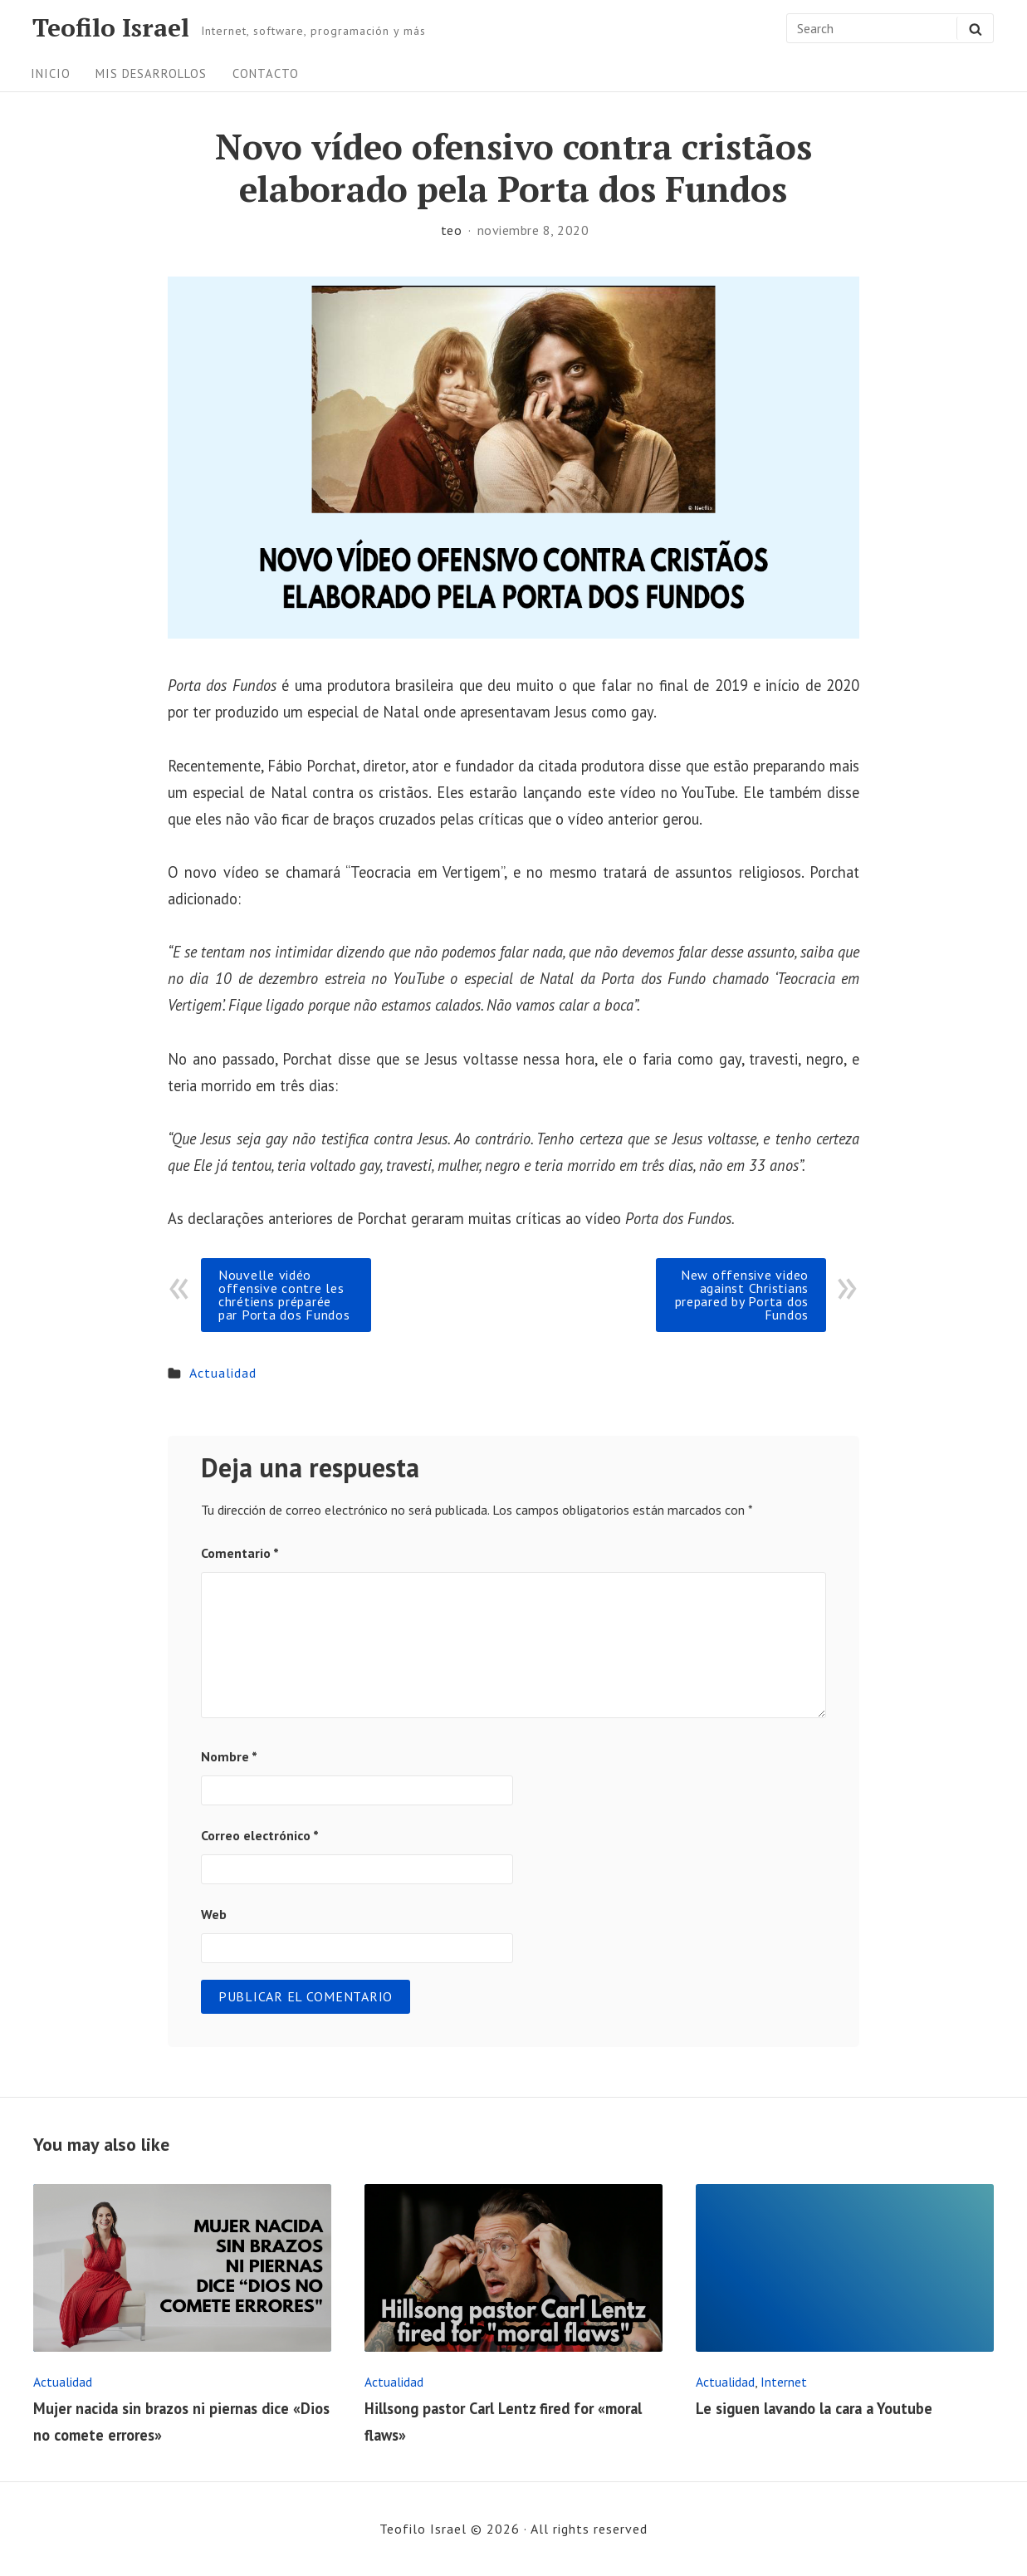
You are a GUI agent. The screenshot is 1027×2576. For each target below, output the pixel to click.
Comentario (240, 1553)
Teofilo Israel (110, 28)
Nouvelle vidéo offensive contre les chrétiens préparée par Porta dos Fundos (284, 1294)
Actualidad (223, 1372)
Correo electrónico (260, 1835)
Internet (783, 2381)
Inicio (51, 73)
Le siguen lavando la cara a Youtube (814, 2408)
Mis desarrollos (151, 73)
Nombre (229, 1756)
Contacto (265, 73)
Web (214, 1914)
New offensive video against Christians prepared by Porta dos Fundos (742, 1294)
